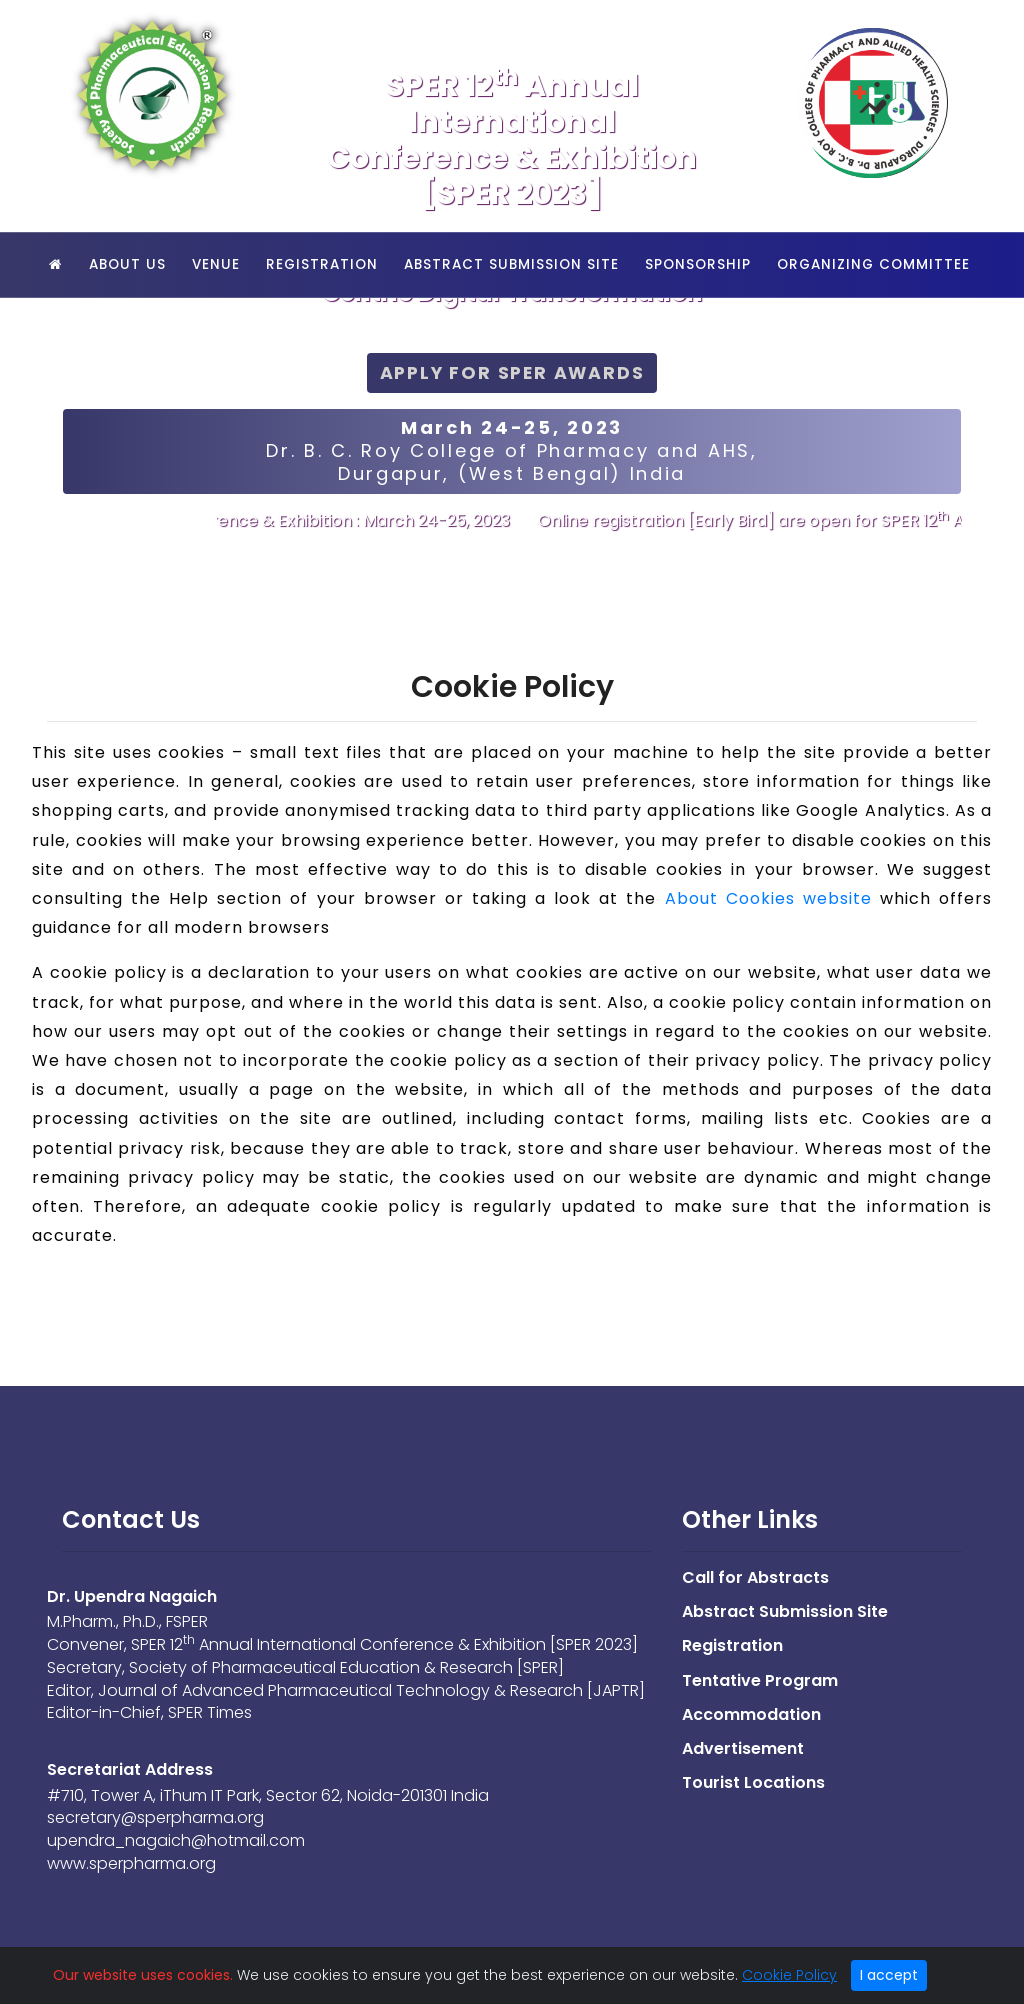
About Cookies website (768, 898)
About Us (127, 264)
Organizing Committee (873, 264)
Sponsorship (698, 264)
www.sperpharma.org (131, 1863)
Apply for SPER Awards (512, 373)
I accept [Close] (889, 1975)
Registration (322, 264)
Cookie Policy (789, 1975)
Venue (216, 264)
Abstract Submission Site (511, 264)
